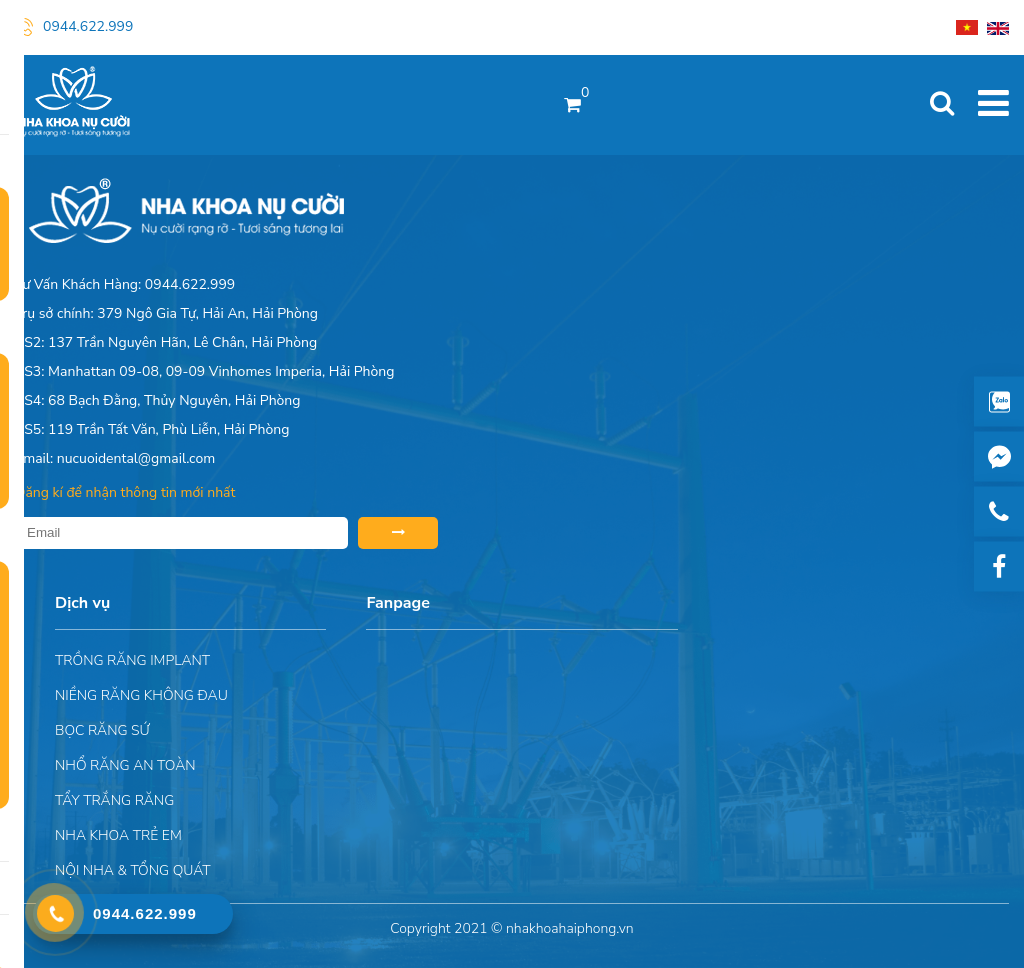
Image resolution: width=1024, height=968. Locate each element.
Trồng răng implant (132, 660)
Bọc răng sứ (102, 730)
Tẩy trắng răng (114, 800)
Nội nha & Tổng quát (133, 870)
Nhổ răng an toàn (125, 765)
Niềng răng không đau (141, 695)
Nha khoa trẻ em (118, 835)
